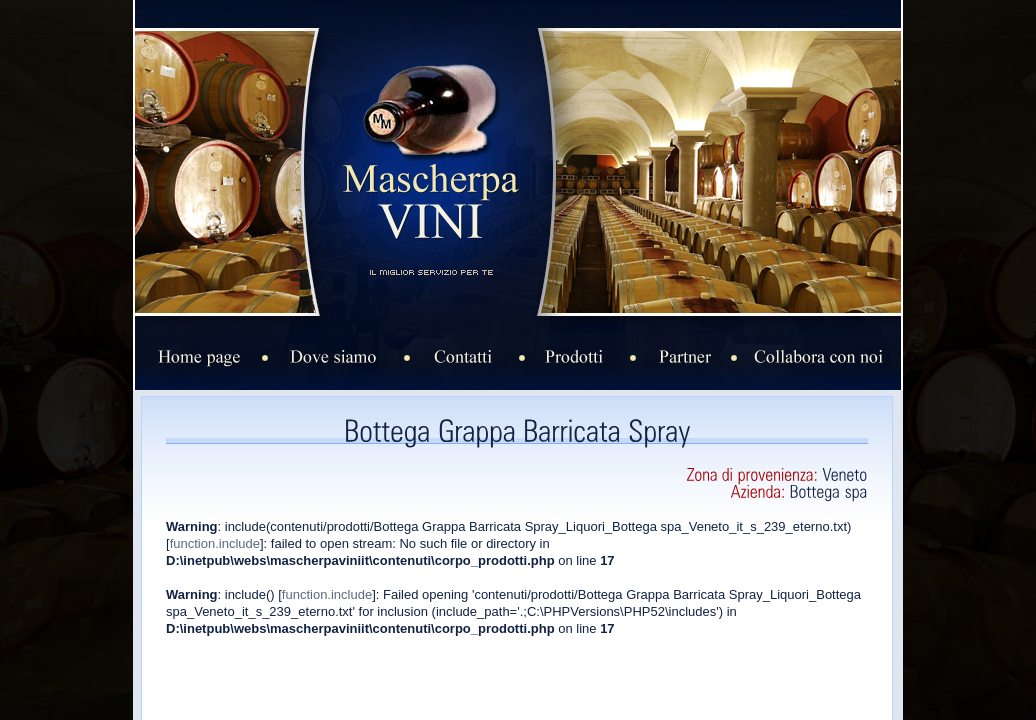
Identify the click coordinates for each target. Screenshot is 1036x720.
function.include (215, 543)
